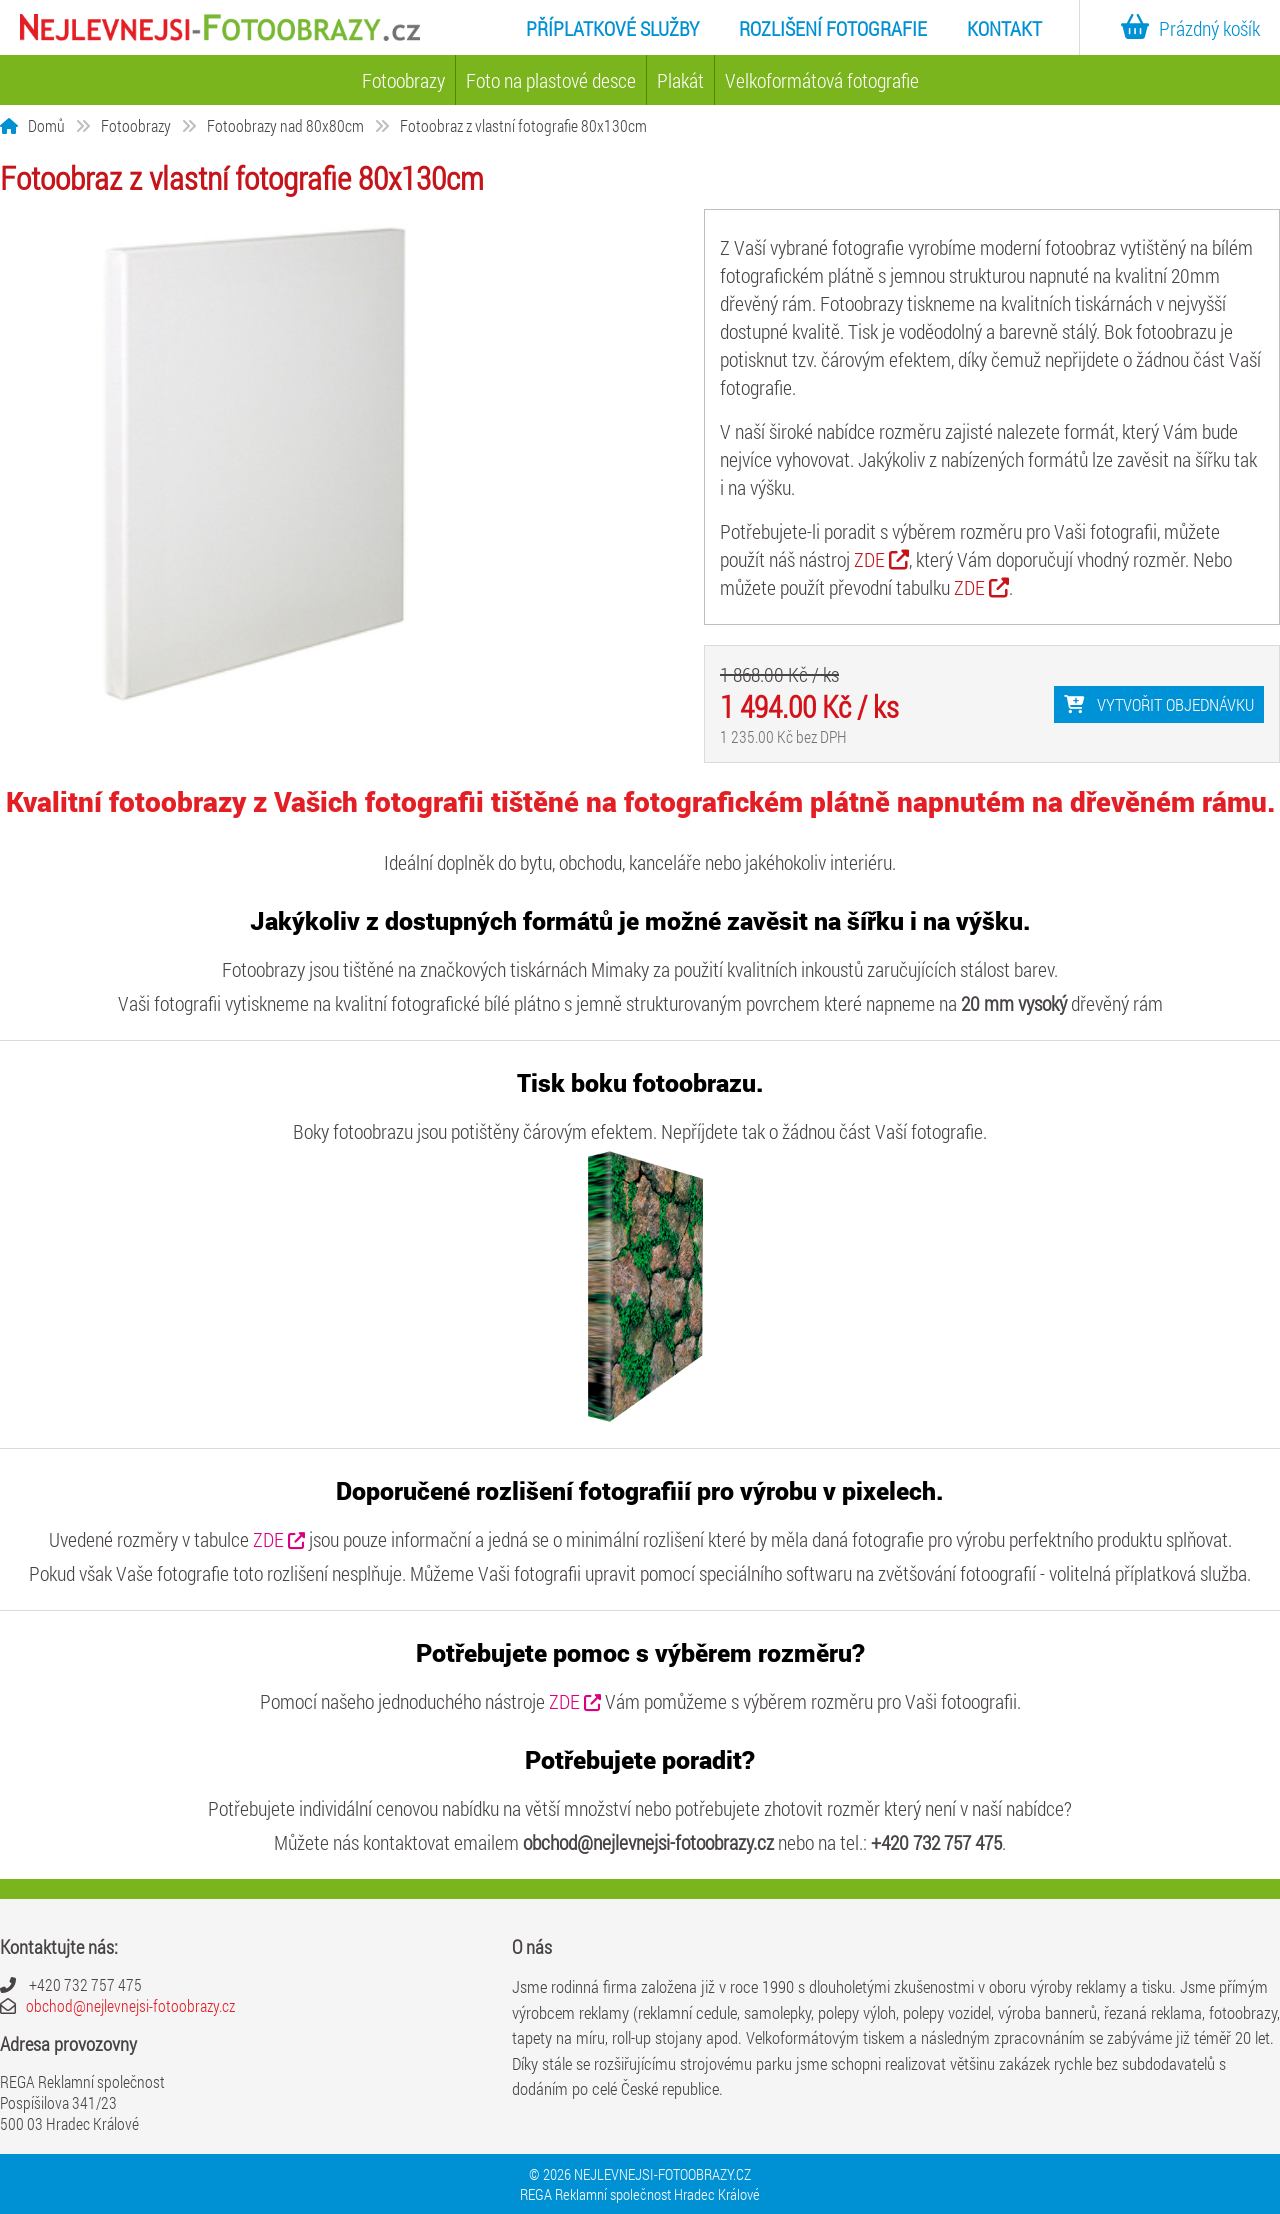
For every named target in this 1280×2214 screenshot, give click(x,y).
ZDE (881, 559)
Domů (46, 125)
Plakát (680, 80)
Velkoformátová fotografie (822, 80)
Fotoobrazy (403, 80)
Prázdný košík (1185, 28)
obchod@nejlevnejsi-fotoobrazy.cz (130, 2005)
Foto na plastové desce (551, 80)
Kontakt (1004, 28)
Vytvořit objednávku (1159, 704)
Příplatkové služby (612, 28)
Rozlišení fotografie (833, 28)
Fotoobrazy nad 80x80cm (285, 125)
